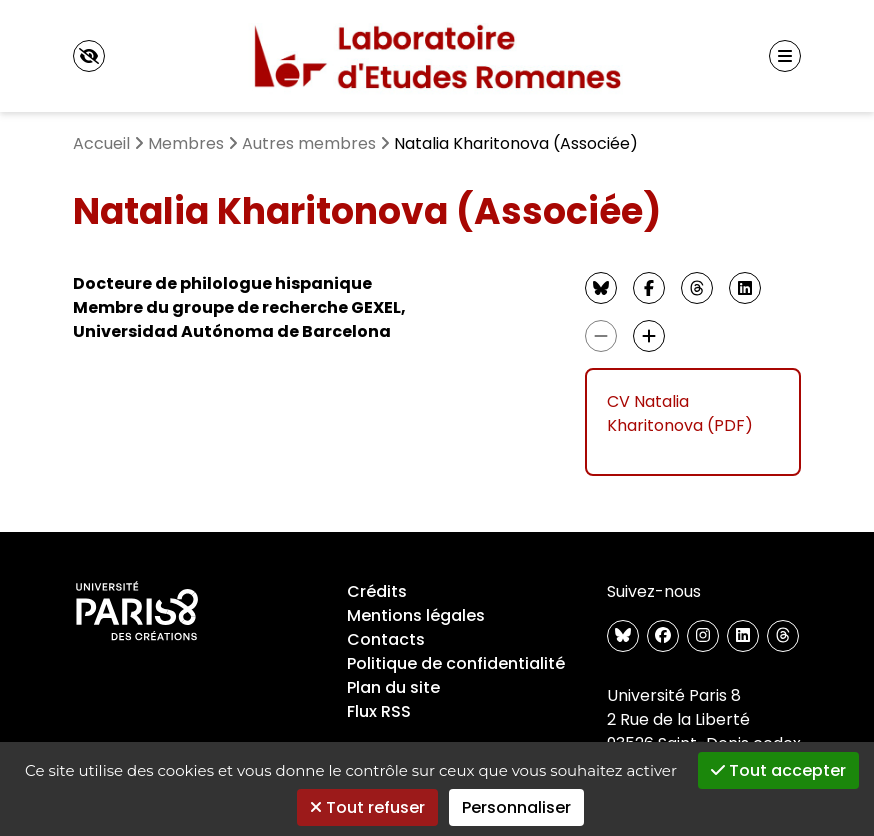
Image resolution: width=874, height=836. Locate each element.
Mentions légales (416, 615)
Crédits (377, 591)
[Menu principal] (785, 56)
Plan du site (393, 687)
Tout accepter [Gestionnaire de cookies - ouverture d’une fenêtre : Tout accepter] (778, 770)
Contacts (386, 639)
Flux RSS (379, 711)
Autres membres (309, 143)
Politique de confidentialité (456, 663)
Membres (186, 143)
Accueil (101, 143)
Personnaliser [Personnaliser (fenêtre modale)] (516, 807)
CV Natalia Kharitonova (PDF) (680, 413)
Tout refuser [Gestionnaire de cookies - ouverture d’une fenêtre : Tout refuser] (367, 807)
